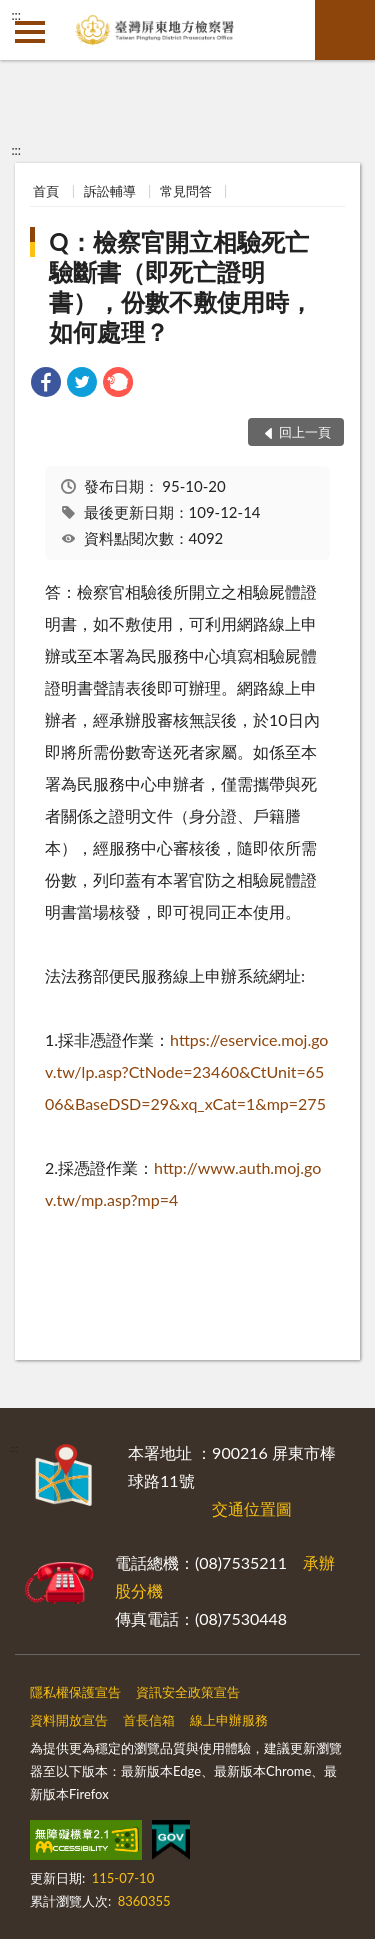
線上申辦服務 (229, 1720)
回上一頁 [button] (305, 432)
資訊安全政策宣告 (188, 1692)
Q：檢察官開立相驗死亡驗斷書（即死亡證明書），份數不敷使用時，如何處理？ (181, 286)
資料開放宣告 (69, 1720)
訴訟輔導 (110, 191)
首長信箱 (149, 1720)
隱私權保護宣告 (75, 1692)
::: (16, 15)
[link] (46, 384)
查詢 (345, 30)
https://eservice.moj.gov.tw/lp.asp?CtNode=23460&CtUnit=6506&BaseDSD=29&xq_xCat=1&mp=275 (186, 1071)
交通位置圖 (252, 1508)
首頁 (46, 191)
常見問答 (186, 191)
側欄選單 (30, 32)
